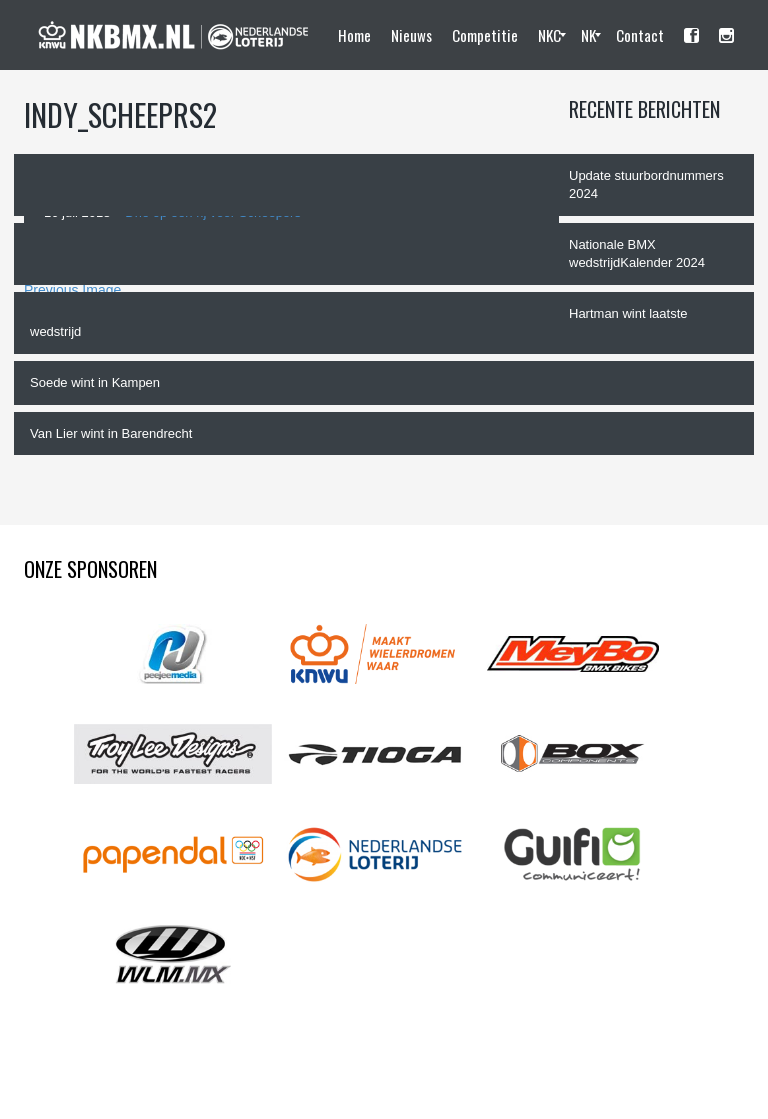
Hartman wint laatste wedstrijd (359, 323)
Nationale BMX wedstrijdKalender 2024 (637, 254)
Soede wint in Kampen (95, 382)
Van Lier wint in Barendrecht (111, 433)
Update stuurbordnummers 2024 (646, 185)
